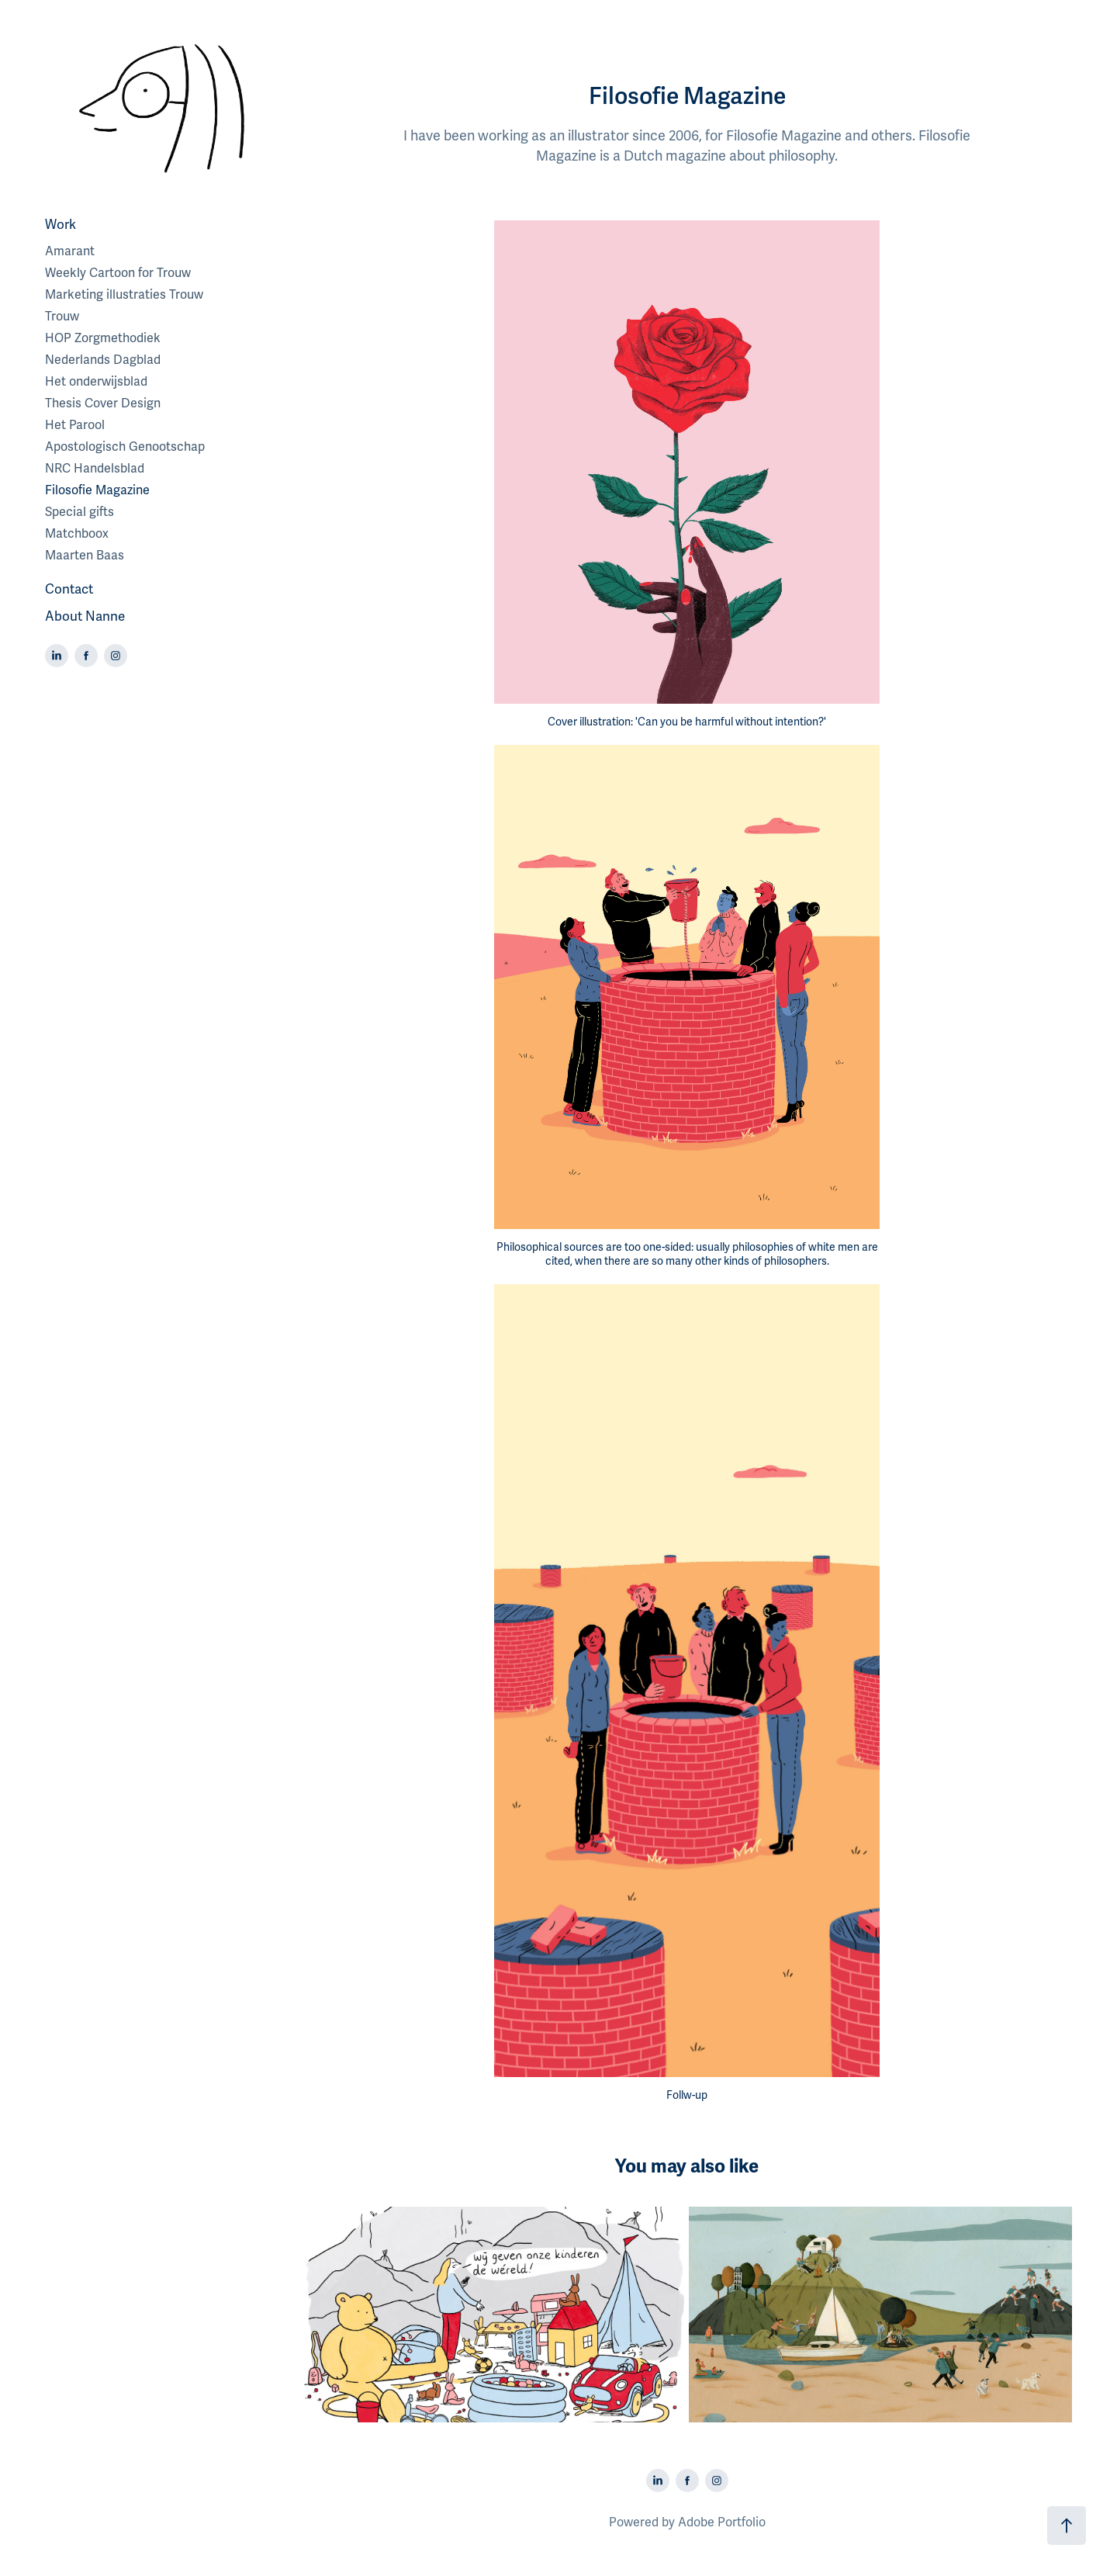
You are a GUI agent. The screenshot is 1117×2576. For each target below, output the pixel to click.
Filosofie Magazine (97, 490)
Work (60, 224)
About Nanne (85, 616)
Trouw (62, 316)
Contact (69, 589)
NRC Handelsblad (94, 468)
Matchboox (77, 534)
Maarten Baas (84, 555)
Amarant (70, 251)
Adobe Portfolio (722, 2522)
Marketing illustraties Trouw (124, 295)
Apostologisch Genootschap (125, 447)
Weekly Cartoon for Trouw (118, 273)
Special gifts (79, 512)
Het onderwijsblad (96, 382)
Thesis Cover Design (103, 403)
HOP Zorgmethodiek (103, 338)
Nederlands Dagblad (103, 360)
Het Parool (75, 425)
